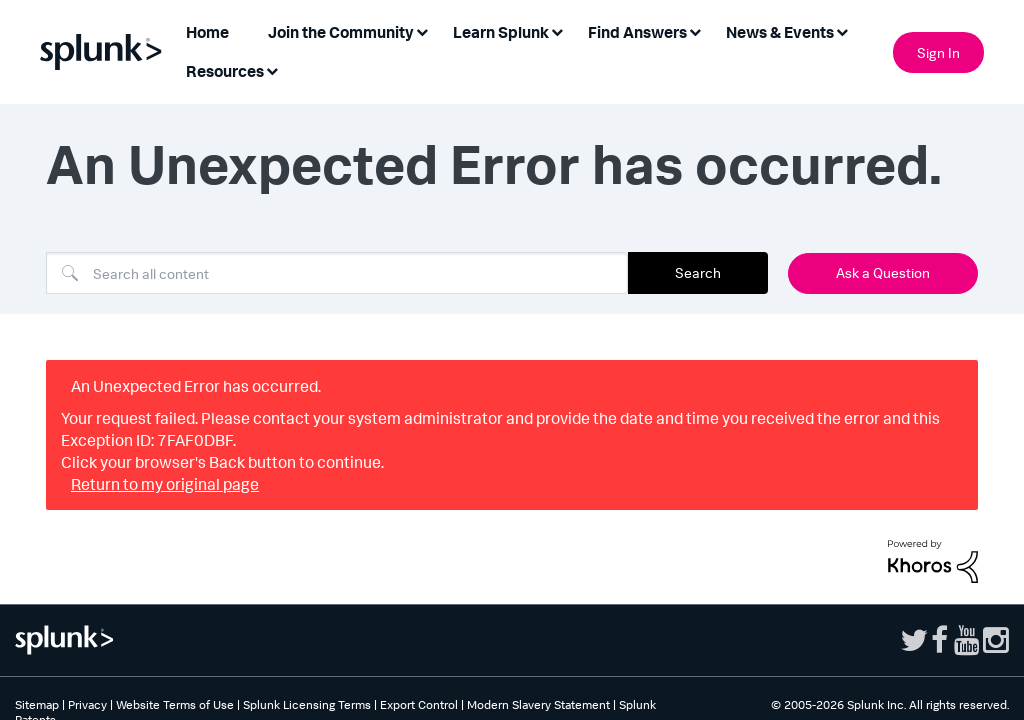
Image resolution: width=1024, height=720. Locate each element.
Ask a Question (883, 272)
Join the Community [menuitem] (341, 32)
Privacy (87, 704)
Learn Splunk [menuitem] (501, 32)
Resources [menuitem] (225, 71)
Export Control (419, 704)
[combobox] (337, 273)
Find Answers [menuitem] (637, 32)
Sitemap (37, 704)
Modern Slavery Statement (538, 704)
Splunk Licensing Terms (307, 704)
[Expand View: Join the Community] (422, 30)
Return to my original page (165, 484)
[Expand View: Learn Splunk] (557, 30)
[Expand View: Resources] (272, 69)
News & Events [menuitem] (780, 32)
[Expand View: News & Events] (842, 30)
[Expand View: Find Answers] (695, 30)
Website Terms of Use (175, 704)
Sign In (938, 52)
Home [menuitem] (207, 32)
